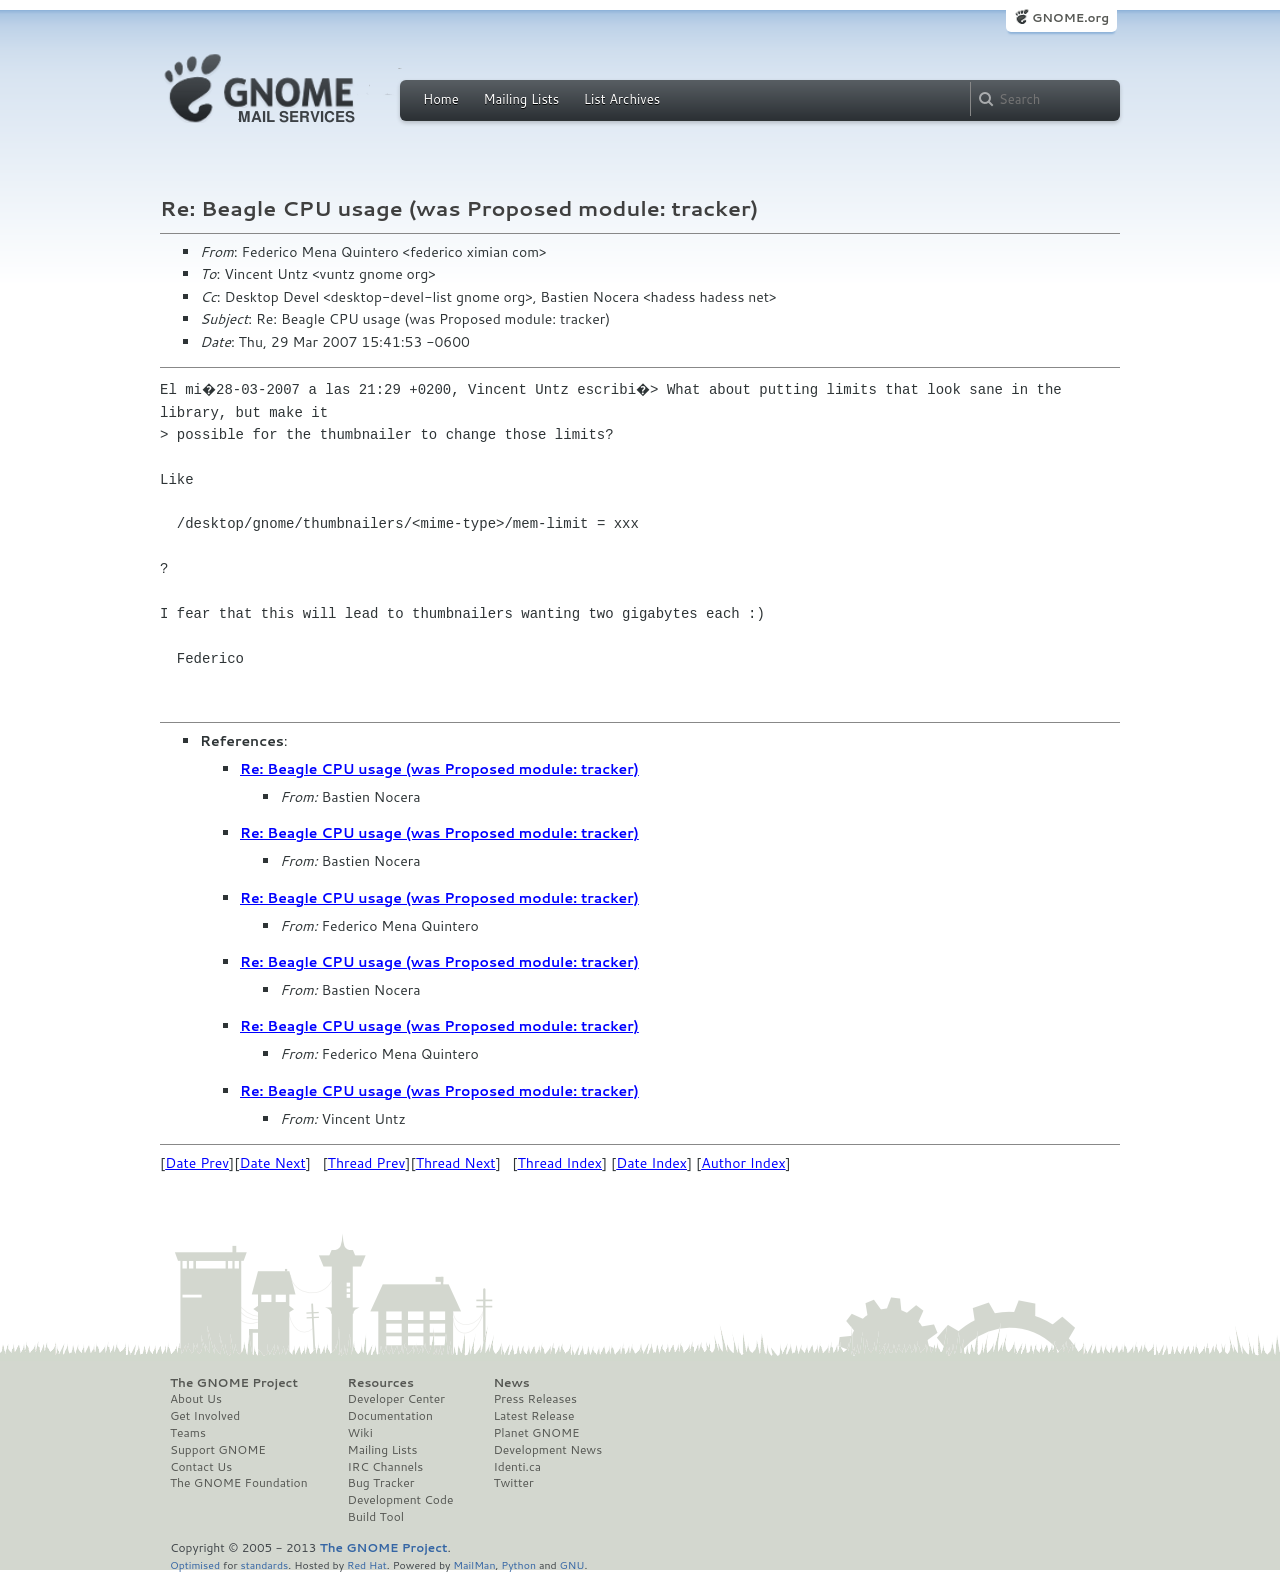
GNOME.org (1070, 17)
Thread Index (560, 1163)
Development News (547, 1450)
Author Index (743, 1163)
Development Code (401, 1500)
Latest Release (533, 1416)
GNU (572, 1564)
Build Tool (376, 1517)
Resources (381, 1383)
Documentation (390, 1416)
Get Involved (205, 1416)
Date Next (272, 1163)
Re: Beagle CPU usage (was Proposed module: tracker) (439, 769)
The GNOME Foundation (239, 1483)
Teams (188, 1433)
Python (518, 1564)
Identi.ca (517, 1467)
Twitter (513, 1483)
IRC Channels (386, 1467)
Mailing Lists (521, 99)
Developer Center (396, 1399)
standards (264, 1564)
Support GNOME (218, 1450)
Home (441, 99)
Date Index (651, 1163)
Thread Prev (367, 1163)
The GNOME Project (234, 1383)
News (511, 1383)
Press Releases (534, 1399)
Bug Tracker (381, 1483)
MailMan (474, 1564)
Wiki (360, 1433)
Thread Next (456, 1163)
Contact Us (201, 1467)
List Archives (622, 99)
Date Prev (197, 1163)
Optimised (195, 1564)
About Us (196, 1399)
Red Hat (367, 1564)
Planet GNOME (536, 1433)
